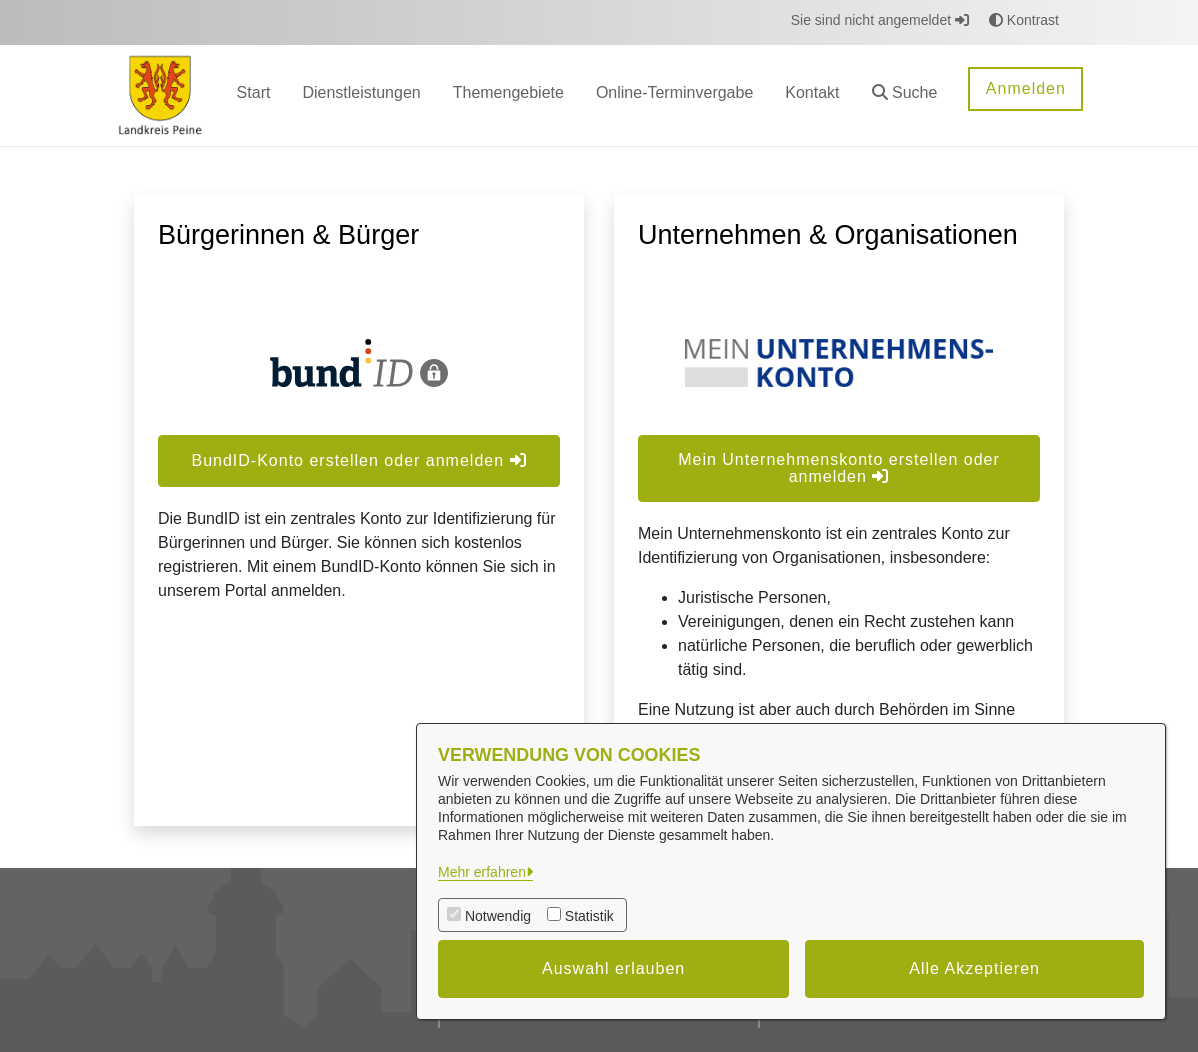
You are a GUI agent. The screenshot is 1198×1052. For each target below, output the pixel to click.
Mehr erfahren (482, 872)
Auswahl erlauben (613, 968)
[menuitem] (254, 95)
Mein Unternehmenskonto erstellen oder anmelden (839, 468)
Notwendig (498, 916)
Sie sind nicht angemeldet (880, 20)
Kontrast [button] (1024, 20)
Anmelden (1026, 88)
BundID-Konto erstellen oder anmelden (358, 460)
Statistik (589, 916)
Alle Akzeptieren (974, 968)
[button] (905, 95)
